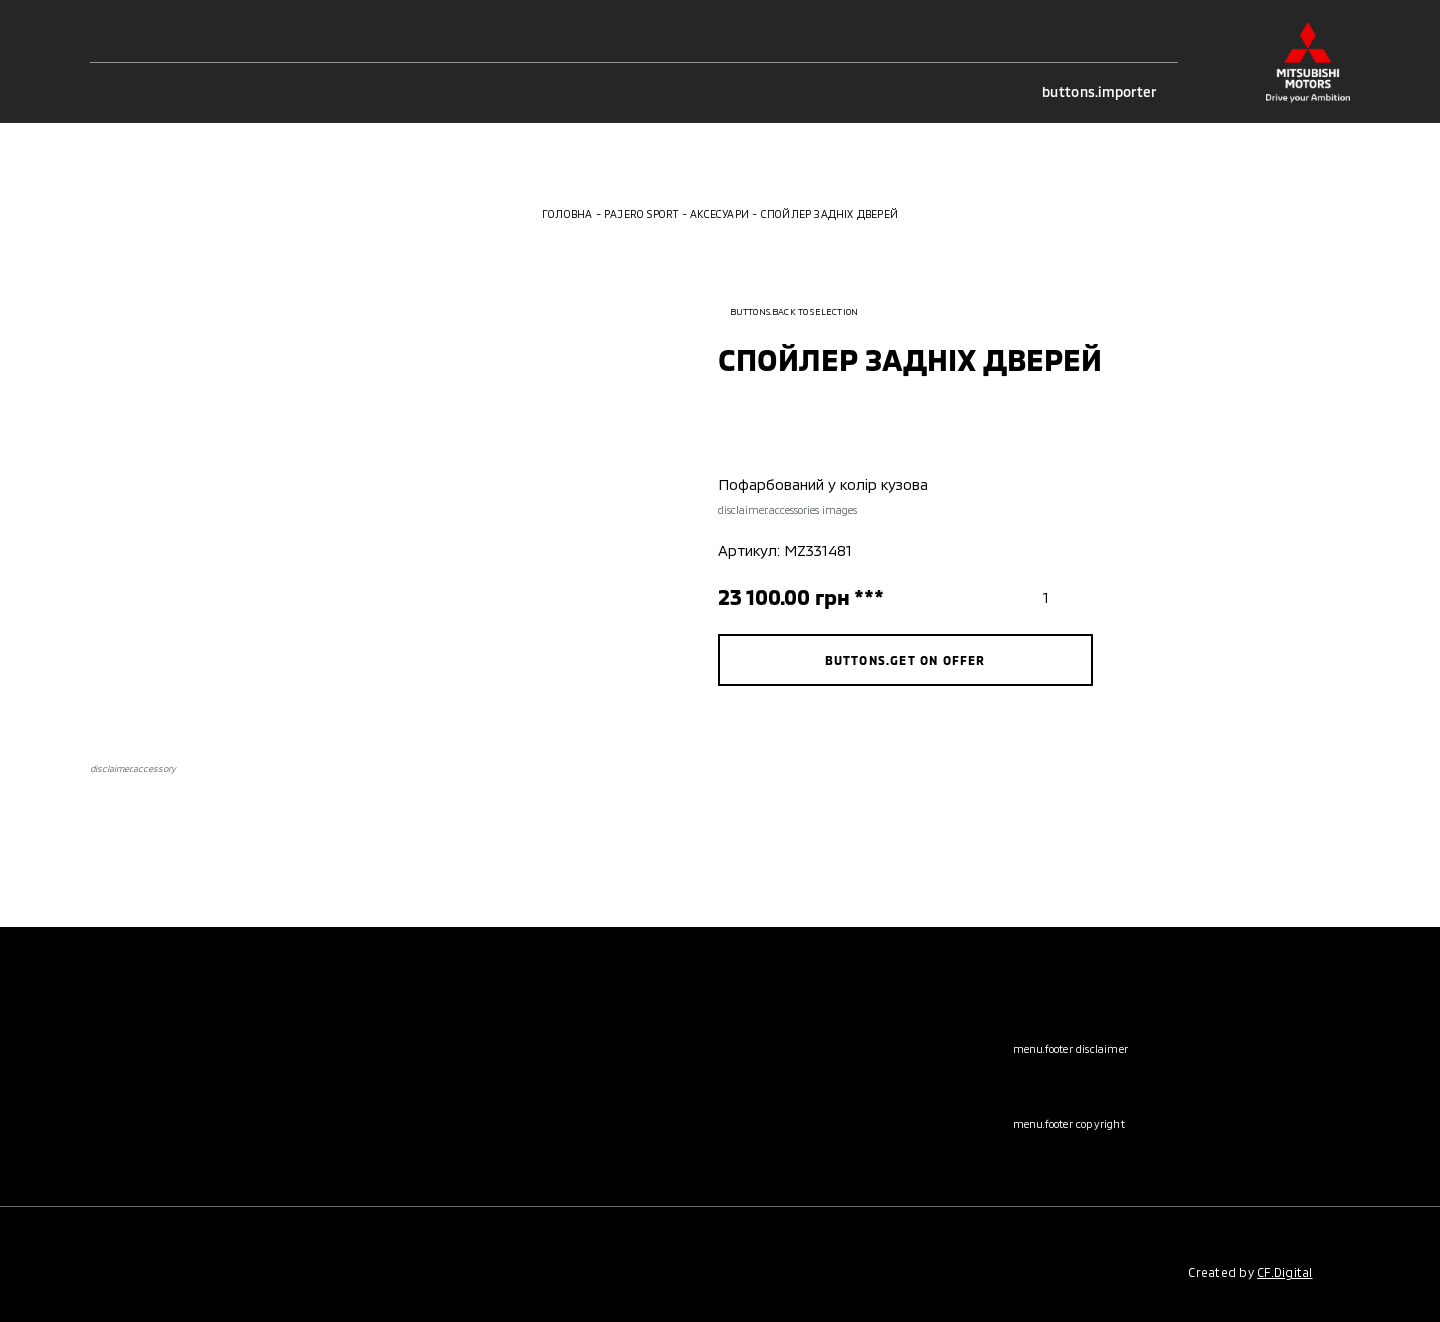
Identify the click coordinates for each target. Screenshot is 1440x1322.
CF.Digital (1284, 1272)
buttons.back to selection (788, 311)
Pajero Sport (641, 213)
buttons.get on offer (905, 660)
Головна (567, 213)
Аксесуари (719, 213)
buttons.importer (1109, 92)
